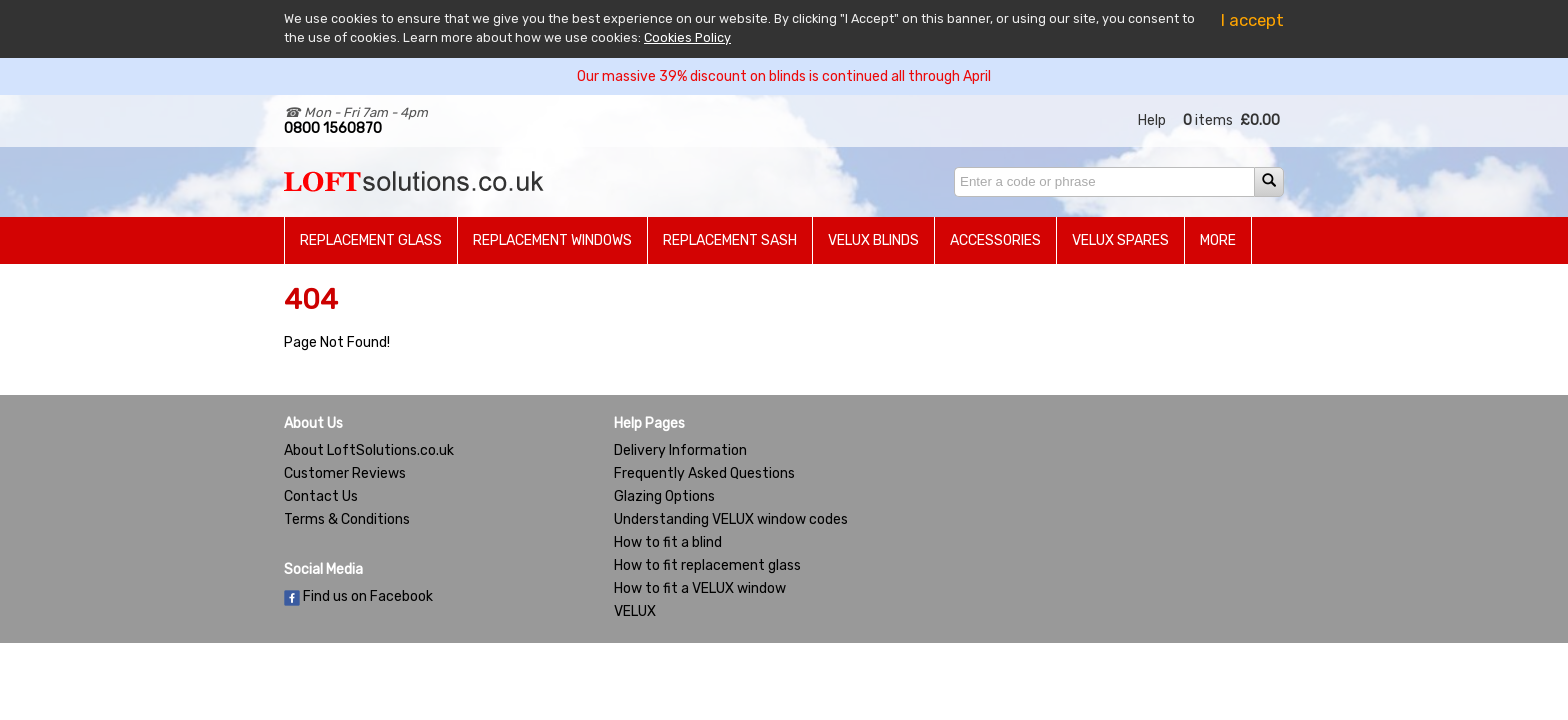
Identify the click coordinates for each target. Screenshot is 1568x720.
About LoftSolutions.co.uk (369, 450)
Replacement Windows (552, 240)
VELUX (635, 611)
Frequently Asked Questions (704, 473)
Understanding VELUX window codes (731, 519)
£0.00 (1260, 120)
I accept (1252, 20)
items (1208, 120)
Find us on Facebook (358, 596)
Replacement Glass (371, 240)
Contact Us (321, 496)
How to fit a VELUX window (700, 588)
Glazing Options (664, 496)
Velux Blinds (873, 240)
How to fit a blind (668, 542)
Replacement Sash (730, 240)
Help (1152, 120)
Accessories (995, 240)
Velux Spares (1120, 240)
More (1218, 240)
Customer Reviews (345, 473)
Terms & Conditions (347, 519)
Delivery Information (680, 450)
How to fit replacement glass (707, 565)
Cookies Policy (687, 37)
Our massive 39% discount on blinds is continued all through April (784, 76)
